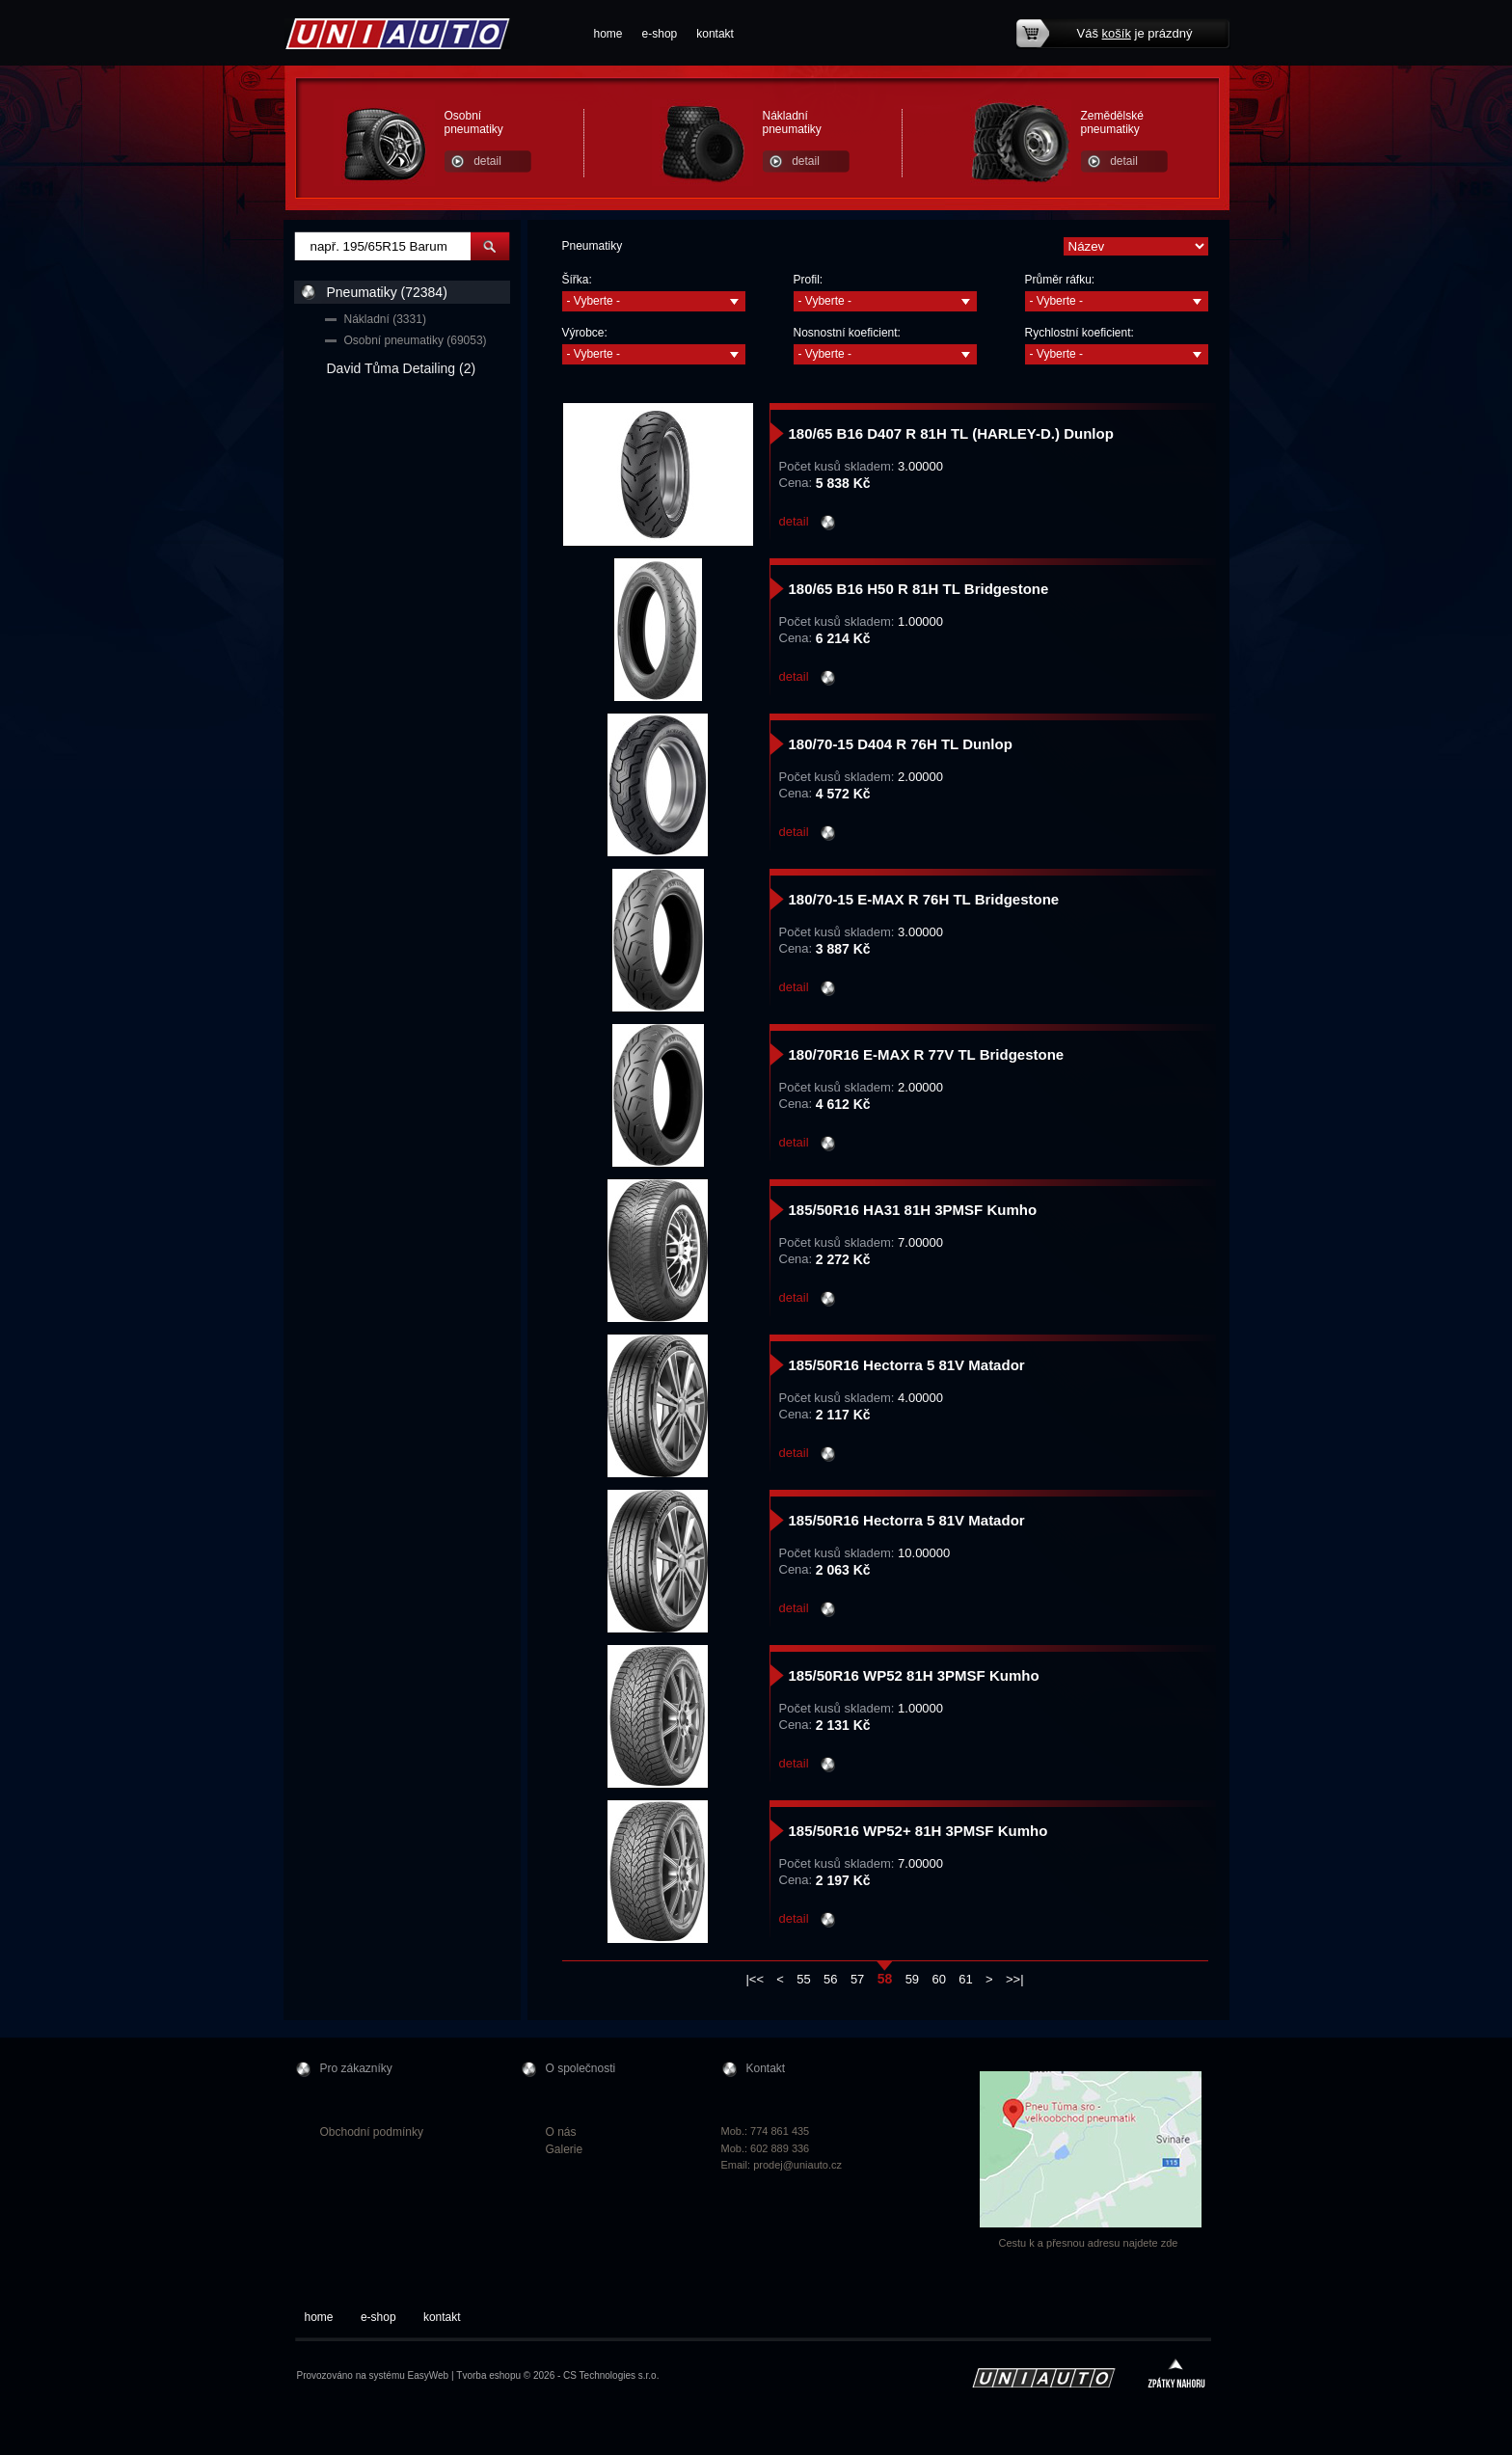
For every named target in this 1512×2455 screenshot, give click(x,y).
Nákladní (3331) (385, 319)
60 (938, 1979)
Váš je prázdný (1135, 33)
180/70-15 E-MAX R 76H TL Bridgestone (924, 899)
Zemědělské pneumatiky (1112, 122)
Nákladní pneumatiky (792, 122)
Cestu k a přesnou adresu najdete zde (1088, 2243)
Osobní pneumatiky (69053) (415, 340)
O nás (561, 2132)
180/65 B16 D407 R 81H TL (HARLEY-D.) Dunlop (951, 433)
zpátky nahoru (1176, 2375)
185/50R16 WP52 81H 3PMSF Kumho (914, 1675)
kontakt (715, 33)
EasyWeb (428, 2375)
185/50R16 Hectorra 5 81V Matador (907, 1365)
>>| (1015, 1979)
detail (487, 161)
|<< (754, 1979)
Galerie (564, 2149)
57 (857, 1979)
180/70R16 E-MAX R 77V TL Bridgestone (927, 1054)
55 (803, 1979)
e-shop (660, 33)
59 (912, 1979)
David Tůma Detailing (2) (401, 368)
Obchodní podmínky (371, 2132)
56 (830, 1979)
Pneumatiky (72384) (387, 292)
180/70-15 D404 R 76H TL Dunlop (900, 744)
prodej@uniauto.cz (797, 2165)
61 (965, 1979)
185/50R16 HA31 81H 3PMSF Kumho (913, 1209)
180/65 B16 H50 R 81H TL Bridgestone (919, 588)
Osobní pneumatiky (474, 122)
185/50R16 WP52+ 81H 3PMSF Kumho (918, 1830)
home (608, 33)
